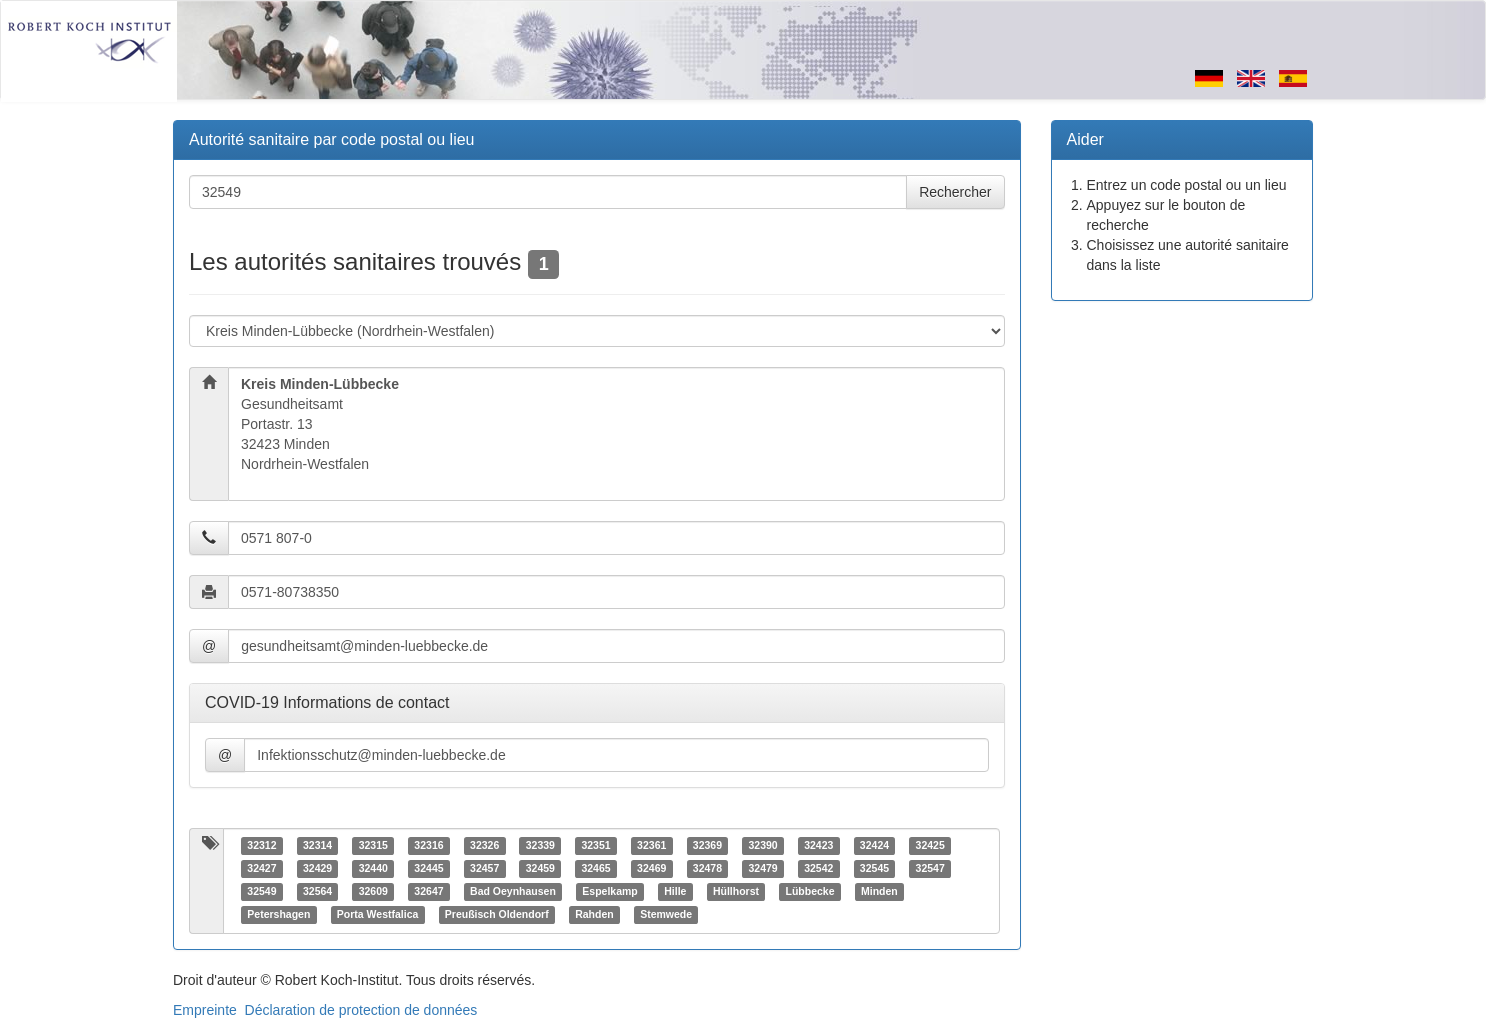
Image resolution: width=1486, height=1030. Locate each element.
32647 (428, 892)
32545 (874, 869)
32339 (540, 846)
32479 (762, 869)
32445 (428, 869)
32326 (484, 846)
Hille (675, 892)
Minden (879, 892)
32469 (651, 869)
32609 (373, 892)
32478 (707, 869)
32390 (762, 846)
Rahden (594, 915)
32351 (595, 846)
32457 (484, 869)
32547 (930, 869)
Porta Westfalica (378, 915)
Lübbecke (810, 892)
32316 (428, 846)
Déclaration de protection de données (361, 1010)
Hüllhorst (736, 892)
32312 (261, 846)
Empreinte (205, 1010)
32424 (874, 846)
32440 (373, 869)
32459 (540, 869)
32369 (707, 846)
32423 (818, 846)
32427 (261, 869)
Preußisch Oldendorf (497, 915)
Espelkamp (609, 892)
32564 (317, 892)
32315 (373, 846)
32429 (317, 869)
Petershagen (278, 915)
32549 (261, 892)
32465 (595, 869)
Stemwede (666, 915)
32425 (930, 846)
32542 (818, 869)
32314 (317, 846)
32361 (651, 846)
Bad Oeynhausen (513, 892)
